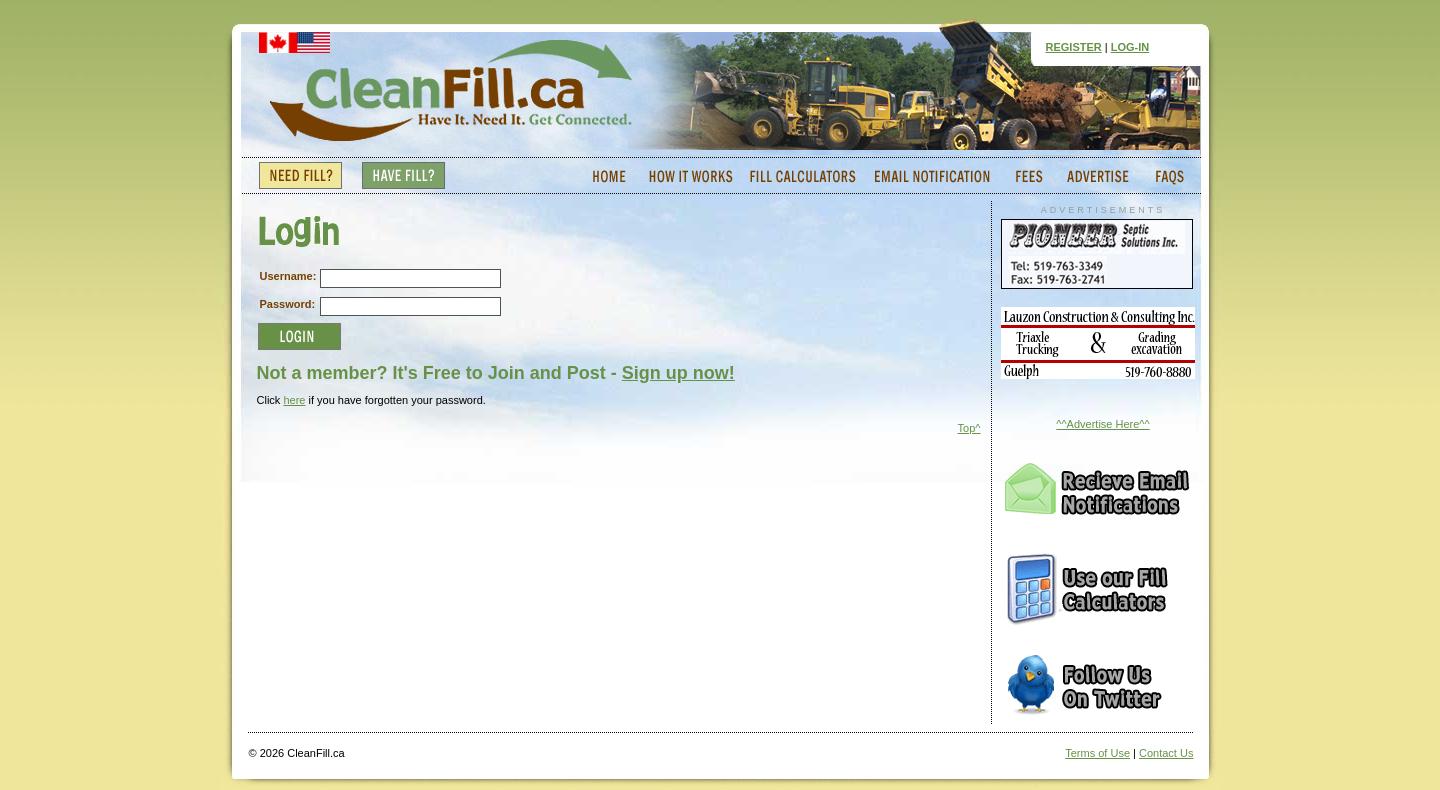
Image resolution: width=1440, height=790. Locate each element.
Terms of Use (1097, 753)
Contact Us (1166, 753)
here (294, 400)
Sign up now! (678, 373)
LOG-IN (1130, 47)
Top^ (969, 428)
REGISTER (1074, 47)
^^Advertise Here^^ (1102, 424)
